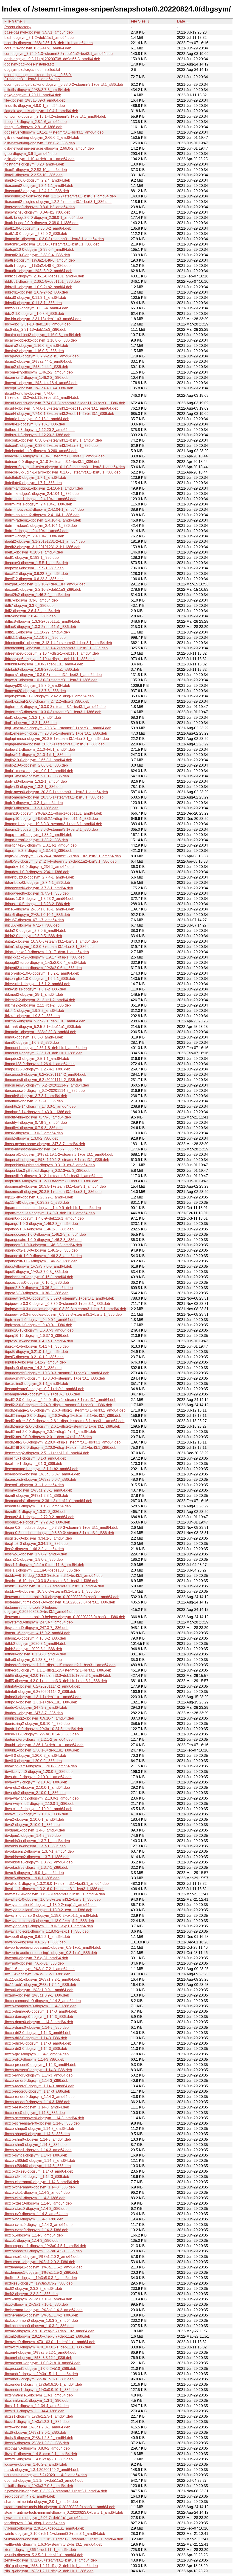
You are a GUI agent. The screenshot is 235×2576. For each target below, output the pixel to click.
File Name (13, 21)
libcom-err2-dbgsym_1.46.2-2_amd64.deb (38, 372)
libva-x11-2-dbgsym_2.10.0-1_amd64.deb (38, 1809)
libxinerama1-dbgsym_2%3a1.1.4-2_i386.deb (41, 2315)
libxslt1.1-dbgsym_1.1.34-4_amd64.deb (36, 2406)
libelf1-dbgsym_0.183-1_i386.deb (31, 557)
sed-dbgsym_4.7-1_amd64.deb (29, 2496)
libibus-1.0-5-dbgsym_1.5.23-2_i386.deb (37, 904)
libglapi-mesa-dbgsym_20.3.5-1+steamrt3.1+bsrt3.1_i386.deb (54, 744)
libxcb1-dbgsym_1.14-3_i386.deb (31, 2240)
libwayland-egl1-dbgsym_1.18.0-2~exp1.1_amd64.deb (48, 1926)
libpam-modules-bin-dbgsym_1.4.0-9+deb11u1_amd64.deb (52, 1208)
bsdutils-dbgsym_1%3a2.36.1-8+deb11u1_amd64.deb (48, 43)
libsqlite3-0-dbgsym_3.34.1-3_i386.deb (36, 1544)
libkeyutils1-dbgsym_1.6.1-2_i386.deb (35, 989)
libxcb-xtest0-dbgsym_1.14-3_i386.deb (35, 2209)
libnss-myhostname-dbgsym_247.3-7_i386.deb (42, 1149)
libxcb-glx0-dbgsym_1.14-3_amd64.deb (36, 2054)
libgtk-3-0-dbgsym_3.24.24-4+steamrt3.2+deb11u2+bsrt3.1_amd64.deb (62, 856)
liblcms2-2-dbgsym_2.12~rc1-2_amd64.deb (39, 1000)
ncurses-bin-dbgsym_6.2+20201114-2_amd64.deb (45, 2475)
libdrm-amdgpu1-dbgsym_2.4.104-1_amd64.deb (43, 488)
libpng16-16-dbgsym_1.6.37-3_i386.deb (36, 1336)
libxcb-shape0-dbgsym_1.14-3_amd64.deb (39, 2129)
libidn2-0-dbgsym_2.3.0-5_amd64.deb (35, 931)
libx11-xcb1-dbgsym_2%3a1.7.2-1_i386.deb (40, 1985)
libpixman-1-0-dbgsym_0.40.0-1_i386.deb (38, 1325)
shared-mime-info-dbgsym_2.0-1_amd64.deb (41, 2502)
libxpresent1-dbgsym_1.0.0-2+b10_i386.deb (40, 2369)
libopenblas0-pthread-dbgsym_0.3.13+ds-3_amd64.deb (49, 1165)
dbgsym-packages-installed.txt (29, 64)
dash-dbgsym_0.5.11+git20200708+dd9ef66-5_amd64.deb (52, 59)
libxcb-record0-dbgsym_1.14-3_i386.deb (37, 2091)
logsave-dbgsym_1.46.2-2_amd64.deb (35, 2464)
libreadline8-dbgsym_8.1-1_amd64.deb (36, 1384)
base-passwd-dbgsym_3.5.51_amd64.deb (38, 32)
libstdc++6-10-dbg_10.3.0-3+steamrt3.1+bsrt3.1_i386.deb (51, 1581)
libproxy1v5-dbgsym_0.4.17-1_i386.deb (36, 1346)
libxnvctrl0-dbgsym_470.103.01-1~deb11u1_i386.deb (47, 2347)
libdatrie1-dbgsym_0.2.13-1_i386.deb (34, 424)
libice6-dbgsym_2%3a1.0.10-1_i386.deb (37, 915)
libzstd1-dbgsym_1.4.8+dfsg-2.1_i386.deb (38, 2459)
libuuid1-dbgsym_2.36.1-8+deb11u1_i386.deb (41, 1750)
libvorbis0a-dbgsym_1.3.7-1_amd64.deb (37, 1841)
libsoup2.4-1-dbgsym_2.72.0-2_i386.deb (37, 1522)
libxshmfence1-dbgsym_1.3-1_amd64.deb (38, 2395)
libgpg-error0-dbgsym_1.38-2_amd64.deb (38, 835)
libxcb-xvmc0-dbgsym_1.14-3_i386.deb (36, 2230)
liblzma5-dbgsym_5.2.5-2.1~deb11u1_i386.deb (42, 1027)
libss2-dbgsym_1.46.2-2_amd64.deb (34, 1549)
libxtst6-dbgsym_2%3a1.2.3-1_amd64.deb (38, 2438)
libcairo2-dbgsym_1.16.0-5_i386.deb (34, 351)
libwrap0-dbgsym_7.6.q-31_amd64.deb (36, 1958)
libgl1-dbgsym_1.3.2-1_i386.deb (30, 723)
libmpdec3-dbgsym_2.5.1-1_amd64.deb (36, 1059)
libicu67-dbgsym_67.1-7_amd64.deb (34, 920)
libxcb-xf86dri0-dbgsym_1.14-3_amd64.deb (39, 2160)
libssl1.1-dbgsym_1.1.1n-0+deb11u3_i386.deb (42, 1570)
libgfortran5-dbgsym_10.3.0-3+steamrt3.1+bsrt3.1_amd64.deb (55, 707)
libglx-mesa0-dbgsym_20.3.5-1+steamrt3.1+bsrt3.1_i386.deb (54, 797)
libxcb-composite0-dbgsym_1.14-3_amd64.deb (42, 2001)
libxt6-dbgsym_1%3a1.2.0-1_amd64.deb (37, 2427)
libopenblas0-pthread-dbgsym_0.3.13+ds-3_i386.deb (47, 1170)
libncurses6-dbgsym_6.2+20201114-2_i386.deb (43, 1080)
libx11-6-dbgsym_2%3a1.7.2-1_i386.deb (37, 1974)
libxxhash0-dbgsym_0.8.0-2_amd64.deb (37, 2448)
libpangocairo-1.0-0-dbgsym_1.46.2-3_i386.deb (42, 1240)
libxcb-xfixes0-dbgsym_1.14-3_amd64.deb (38, 2171)
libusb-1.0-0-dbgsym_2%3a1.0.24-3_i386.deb (41, 1734)
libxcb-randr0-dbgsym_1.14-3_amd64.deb (38, 2075)
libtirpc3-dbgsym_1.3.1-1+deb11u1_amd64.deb (42, 1697)
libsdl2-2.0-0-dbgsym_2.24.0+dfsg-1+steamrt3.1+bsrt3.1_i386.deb (58, 1405)
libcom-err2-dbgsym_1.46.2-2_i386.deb (36, 377)
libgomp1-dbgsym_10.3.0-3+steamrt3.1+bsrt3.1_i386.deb (51, 829)
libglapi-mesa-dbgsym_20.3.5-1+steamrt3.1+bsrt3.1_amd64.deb (56, 739)
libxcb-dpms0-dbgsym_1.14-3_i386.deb (36, 2027)
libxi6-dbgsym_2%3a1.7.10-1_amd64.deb (38, 2299)
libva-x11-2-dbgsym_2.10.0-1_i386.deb (36, 1814)
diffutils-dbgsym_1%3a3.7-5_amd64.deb (37, 90)
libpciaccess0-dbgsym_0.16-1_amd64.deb (38, 1277)
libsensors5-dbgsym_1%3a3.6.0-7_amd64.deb (42, 1474)
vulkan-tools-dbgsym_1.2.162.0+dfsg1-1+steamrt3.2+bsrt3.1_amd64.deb (63, 2539)
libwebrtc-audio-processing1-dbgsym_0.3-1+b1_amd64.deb (52, 1947)
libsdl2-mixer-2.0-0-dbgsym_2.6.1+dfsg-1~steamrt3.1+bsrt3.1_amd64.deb (64, 1421)
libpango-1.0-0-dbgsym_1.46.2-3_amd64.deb (41, 1224)
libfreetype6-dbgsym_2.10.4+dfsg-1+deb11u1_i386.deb (49, 659)
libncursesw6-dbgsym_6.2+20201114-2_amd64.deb (46, 1085)
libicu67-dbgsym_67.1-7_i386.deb (31, 925)
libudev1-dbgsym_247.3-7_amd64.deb (35, 1707)
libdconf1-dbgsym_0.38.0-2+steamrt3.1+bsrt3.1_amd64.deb (53, 440)
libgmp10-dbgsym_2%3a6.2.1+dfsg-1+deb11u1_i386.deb (51, 819)
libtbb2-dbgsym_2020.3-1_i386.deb (33, 1649)
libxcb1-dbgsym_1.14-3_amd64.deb (33, 2235)
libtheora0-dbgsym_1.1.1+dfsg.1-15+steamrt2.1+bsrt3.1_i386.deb (57, 1670)
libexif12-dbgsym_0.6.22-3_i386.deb (34, 579)
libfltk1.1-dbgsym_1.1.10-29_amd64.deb (37, 632)
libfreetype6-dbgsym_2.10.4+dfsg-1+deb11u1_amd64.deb (51, 653)
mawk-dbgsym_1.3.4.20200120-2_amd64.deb (41, 2470)
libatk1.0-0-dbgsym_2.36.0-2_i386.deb (35, 234)
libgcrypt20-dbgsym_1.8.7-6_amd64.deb (37, 686)
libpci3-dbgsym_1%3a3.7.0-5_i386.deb (36, 1272)
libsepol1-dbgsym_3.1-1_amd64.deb (34, 1485)
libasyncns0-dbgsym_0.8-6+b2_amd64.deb (39, 207)
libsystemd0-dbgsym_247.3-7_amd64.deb (38, 1622)
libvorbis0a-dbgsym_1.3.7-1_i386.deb (35, 1846)
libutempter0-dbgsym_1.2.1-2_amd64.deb (38, 1739)
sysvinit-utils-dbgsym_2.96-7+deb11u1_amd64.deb (45, 2518)
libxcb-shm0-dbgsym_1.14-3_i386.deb (35, 2145)
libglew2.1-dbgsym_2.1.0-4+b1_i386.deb (37, 755)
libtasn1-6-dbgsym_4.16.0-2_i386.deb (35, 1638)
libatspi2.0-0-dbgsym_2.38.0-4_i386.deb (37, 255)
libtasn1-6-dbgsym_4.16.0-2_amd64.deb (37, 1633)
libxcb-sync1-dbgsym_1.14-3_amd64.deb (38, 2150)
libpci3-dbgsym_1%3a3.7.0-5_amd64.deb (38, 1266)
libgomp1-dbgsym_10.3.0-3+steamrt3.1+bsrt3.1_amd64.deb (53, 824)
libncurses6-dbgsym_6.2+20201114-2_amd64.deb (45, 1074)
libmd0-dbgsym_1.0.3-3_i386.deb (31, 1042)
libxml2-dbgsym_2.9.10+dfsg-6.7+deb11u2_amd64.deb (49, 2331)
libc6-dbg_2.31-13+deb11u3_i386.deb (35, 329)
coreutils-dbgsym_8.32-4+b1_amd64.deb (37, 48)
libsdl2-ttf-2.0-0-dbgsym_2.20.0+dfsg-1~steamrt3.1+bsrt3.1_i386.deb (60, 1447)
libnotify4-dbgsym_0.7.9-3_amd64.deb (35, 1122)
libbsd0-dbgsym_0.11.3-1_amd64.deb (35, 298)
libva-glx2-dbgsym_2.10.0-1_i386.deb (35, 1793)
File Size (138, 21)
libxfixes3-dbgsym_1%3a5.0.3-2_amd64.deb (40, 2278)
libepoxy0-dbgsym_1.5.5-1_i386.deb (34, 568)
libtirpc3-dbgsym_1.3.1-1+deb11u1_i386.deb (40, 1702)
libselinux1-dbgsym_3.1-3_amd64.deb (35, 1458)
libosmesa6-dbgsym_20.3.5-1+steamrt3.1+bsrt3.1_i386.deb (52, 1192)
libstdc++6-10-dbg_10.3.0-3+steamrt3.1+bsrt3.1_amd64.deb (53, 1576)
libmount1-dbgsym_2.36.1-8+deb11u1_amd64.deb (45, 1048)
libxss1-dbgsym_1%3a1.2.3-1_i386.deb (36, 2422)
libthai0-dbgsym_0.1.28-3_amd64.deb (35, 1654)
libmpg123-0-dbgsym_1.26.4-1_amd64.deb (39, 1064)
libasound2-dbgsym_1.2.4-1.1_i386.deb (36, 191)
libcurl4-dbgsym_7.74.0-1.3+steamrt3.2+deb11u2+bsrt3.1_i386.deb (59, 414)
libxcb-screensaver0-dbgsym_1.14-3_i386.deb (42, 2123)
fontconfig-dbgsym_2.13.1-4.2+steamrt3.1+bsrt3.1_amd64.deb (55, 116)
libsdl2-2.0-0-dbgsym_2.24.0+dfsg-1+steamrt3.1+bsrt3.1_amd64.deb (60, 1400)
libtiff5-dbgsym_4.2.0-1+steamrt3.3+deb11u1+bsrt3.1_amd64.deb (57, 1675)
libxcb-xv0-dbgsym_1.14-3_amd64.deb (36, 2214)
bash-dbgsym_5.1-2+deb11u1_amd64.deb (39, 38)
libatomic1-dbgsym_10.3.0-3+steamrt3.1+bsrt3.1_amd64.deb (54, 239)
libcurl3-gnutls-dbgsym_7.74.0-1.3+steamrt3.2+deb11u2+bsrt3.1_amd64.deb (41, 395)
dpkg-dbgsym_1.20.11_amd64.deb (32, 95)
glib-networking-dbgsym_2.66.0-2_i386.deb (39, 143)
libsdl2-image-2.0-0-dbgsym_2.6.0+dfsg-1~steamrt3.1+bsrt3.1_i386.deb (62, 1416)
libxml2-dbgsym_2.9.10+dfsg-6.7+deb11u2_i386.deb (47, 2336)
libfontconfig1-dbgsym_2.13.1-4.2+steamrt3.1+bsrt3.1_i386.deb (56, 648)
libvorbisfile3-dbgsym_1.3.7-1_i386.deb (36, 1867)
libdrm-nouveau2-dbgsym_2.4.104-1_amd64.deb (44, 509)
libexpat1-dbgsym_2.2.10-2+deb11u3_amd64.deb (45, 584)
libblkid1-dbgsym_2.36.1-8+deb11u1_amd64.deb (44, 276)
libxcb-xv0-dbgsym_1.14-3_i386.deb (33, 2219)
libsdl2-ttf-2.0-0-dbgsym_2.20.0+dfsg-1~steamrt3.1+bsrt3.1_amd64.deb (62, 1442)
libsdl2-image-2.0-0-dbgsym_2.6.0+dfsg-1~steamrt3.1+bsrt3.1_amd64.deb (65, 1410)
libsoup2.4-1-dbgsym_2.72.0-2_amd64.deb (39, 1517)
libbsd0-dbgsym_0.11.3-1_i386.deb (33, 303)
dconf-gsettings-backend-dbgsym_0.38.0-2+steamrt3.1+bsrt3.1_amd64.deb (38, 77)
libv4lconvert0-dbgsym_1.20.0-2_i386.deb (38, 1772)
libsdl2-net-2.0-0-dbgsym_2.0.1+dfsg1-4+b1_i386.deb (48, 1437)
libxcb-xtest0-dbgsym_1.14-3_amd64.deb (38, 2203)
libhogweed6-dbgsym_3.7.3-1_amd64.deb (38, 888)
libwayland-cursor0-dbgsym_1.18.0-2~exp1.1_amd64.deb (51, 1915)
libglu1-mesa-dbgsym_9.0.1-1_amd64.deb (38, 771)
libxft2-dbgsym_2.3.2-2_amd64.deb (33, 2289)
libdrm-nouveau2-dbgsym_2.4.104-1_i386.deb (41, 515)
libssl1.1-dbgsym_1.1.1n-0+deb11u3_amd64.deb (44, 1565)
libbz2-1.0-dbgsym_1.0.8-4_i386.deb (34, 314)
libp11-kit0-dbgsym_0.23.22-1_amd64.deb (38, 1197)
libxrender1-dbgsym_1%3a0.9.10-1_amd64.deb (43, 2384)
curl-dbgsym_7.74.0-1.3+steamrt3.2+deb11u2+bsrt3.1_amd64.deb (58, 54)
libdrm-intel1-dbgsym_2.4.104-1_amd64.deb (40, 499)
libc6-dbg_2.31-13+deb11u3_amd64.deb (37, 324)
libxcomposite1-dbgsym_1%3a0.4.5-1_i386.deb (43, 2251)
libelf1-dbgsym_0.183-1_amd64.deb (33, 552)
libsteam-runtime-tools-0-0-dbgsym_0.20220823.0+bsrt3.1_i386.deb (59, 1602)
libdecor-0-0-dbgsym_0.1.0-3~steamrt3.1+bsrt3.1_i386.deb (52, 462)
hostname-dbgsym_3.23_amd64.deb (34, 164)
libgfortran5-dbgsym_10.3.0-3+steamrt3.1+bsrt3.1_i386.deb (52, 712)
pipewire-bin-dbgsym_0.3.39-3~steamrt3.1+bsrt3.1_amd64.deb (55, 2491)
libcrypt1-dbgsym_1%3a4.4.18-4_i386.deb (38, 388)
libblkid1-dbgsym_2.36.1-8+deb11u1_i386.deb (42, 281)
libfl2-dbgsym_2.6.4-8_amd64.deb (32, 611)
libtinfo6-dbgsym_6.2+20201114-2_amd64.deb (42, 1686)
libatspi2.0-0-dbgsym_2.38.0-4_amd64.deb (39, 249)
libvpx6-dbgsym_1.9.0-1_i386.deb (31, 1878)
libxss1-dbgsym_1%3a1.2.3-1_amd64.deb (38, 2416)
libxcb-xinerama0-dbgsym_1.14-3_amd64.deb (41, 2182)
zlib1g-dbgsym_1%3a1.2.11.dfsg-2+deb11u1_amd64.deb (51, 2566)
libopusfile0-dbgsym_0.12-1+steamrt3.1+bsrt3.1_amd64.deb (53, 1176)
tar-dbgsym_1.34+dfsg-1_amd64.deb (34, 2523)
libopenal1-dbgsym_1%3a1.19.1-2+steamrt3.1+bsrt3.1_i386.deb (56, 1160)
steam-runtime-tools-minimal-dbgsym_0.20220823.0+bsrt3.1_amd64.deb (63, 2512)
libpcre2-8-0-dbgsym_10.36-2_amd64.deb (38, 1288)
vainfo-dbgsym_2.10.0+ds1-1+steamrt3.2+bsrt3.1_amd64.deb (54, 2534)
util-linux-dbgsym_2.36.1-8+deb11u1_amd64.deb (44, 2528)
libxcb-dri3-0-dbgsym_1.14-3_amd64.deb (37, 2043)
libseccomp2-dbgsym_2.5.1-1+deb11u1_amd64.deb (46, 1453)
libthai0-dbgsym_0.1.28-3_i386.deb (33, 1660)
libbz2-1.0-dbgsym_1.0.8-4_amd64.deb (36, 308)
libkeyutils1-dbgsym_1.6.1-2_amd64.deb (37, 984)
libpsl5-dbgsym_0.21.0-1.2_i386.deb (34, 1357)
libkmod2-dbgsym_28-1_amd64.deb (33, 994)
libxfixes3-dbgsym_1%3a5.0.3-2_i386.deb (38, 2283)
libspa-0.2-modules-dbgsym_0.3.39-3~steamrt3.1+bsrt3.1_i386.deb (59, 1533)
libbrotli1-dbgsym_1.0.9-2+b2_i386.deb (36, 292)
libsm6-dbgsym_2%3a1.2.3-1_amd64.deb (38, 1490)
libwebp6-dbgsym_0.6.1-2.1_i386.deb (35, 1942)
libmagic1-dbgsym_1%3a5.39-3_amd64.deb (40, 1032)
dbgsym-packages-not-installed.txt (32, 69)
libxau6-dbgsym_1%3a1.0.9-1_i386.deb (36, 1995)
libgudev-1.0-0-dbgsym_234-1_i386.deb (36, 872)
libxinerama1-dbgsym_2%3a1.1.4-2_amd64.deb (43, 2310)
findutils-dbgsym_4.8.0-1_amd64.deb (34, 106)
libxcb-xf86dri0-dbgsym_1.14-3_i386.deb (37, 2166)
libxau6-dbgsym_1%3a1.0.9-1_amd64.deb (38, 1990)
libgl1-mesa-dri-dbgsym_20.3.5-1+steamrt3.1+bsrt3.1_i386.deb (55, 733)
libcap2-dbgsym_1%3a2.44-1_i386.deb (36, 367)
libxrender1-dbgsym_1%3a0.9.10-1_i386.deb (41, 2390)
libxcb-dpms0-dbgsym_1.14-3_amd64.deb (38, 2022)
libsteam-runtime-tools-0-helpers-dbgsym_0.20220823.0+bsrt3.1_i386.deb (64, 1617)
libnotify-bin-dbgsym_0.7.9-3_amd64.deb (37, 1117)
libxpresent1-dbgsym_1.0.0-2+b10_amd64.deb (42, 2363)
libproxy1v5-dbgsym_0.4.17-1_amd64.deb (38, 1341)
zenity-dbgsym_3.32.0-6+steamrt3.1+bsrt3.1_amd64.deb (50, 2560)
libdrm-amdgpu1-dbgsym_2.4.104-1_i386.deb (41, 494)
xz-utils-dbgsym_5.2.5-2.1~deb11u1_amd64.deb (43, 2555)
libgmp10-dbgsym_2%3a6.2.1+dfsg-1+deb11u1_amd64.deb (53, 813)
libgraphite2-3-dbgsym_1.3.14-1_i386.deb (38, 851)
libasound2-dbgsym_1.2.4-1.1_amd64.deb (38, 186)
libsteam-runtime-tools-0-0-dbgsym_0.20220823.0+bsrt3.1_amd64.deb (61, 1597)
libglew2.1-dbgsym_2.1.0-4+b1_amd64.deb (39, 749)
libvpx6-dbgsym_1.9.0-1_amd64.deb (34, 1873)
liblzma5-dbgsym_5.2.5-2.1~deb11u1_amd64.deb (44, 1021)
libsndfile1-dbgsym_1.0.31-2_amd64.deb (37, 1506)
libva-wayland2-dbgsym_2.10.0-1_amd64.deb (41, 1798)
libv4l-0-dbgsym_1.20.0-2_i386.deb (33, 1761)
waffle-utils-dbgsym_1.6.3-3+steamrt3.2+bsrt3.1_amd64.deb (53, 2544)
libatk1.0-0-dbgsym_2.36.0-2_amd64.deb (37, 228)
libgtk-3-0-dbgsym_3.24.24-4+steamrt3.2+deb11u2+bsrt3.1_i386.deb (60, 861)
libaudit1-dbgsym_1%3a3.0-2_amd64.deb (38, 271)
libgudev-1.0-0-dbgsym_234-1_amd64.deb (39, 867)
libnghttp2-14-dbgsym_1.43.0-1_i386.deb (37, 1112)
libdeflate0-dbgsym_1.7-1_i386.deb (33, 483)
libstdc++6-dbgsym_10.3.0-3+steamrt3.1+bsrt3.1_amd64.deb (54, 1586)
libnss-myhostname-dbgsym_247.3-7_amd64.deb (44, 1144)
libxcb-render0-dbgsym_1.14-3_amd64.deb (39, 2097)
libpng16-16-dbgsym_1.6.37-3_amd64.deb (39, 1330)
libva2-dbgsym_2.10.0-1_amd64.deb (34, 1819)
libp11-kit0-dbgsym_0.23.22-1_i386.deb (36, 1202)
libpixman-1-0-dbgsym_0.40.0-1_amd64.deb (40, 1320)
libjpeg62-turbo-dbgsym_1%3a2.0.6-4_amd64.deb (45, 962)
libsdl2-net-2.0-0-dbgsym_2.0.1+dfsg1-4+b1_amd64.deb (50, 1432)
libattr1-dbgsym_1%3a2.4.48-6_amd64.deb (39, 260)
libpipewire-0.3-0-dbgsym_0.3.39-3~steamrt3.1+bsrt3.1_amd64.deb (59, 1298)
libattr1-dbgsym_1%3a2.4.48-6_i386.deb (37, 266)
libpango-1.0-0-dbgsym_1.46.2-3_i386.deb (39, 1229)
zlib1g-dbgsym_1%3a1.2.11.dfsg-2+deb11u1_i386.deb (48, 2571)
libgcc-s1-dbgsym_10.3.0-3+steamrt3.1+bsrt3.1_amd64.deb (53, 675)
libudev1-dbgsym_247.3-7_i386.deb (33, 1713)
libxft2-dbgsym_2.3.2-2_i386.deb (31, 2294)
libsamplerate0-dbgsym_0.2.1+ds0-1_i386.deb (42, 1394)
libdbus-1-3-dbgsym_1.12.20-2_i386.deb (37, 435)
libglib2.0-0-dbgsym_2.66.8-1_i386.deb (36, 765)
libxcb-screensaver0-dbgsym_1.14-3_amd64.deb (44, 2118)
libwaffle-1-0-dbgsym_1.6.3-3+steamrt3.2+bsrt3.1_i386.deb (52, 1899)
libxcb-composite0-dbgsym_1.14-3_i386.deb (40, 2006)
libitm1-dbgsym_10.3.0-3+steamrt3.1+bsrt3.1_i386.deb (49, 947)
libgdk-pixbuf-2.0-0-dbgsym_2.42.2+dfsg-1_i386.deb (46, 701)
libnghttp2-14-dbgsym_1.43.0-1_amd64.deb (40, 1106)
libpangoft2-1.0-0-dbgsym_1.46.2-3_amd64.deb (43, 1245)
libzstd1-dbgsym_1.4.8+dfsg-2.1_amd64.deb (40, 2454)
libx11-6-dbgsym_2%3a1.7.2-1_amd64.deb (39, 1969)
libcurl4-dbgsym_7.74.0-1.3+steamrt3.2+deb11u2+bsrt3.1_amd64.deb (61, 408)
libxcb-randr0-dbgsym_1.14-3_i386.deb (36, 2080)
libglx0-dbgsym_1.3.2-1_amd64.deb (33, 803)
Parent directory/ (17, 27)
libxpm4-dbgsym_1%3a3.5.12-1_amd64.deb (40, 2352)
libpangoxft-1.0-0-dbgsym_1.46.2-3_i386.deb (40, 1261)
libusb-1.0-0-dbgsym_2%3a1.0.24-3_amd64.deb (43, 1729)
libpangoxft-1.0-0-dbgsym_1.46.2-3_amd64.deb (43, 1256)
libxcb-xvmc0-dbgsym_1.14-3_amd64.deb (38, 2225)
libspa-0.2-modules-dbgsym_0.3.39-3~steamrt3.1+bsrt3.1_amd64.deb (61, 1527)
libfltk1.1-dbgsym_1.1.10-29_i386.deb (35, 637)
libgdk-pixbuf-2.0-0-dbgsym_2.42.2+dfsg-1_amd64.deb (49, 696)
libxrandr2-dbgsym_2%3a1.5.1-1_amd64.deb (41, 2374)
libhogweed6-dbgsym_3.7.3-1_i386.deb (36, 893)
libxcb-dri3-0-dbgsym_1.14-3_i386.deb (35, 2049)
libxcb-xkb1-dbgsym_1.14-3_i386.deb (34, 2198)
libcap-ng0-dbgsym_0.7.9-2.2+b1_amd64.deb (41, 356)
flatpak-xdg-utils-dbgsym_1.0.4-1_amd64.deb (41, 111)
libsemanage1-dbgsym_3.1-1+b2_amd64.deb (41, 1469)
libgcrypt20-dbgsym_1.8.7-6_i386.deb (35, 691)
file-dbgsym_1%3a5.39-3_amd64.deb (34, 100)
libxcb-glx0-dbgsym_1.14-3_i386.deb (34, 2059)
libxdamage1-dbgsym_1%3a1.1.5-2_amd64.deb (43, 2267)
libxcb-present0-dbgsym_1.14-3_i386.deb (38, 2070)
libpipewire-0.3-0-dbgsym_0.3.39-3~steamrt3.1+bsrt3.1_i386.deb (57, 1304)
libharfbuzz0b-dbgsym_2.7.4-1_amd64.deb (39, 877)
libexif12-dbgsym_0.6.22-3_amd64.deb (36, 574)
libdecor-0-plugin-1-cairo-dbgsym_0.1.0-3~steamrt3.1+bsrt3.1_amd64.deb (64, 467)
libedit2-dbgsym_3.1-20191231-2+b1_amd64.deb (44, 541)
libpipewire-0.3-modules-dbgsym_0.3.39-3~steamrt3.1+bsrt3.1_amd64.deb (65, 1309)
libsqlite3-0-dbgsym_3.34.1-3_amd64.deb (38, 1538)
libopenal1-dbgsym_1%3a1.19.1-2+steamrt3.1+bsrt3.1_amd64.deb (58, 1154)
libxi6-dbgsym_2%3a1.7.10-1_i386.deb (36, 2304)
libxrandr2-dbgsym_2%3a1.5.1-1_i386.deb (39, 2379)
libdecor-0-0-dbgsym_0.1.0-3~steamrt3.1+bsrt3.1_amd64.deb (54, 456)
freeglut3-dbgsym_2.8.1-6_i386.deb (33, 127)
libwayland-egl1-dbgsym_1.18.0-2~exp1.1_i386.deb (46, 1931)
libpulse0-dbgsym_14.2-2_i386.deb (33, 1368)
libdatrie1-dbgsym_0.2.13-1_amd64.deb (36, 419)
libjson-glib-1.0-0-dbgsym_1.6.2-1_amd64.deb (41, 973)
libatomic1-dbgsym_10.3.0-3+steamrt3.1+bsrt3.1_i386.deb (51, 244)
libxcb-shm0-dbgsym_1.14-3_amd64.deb (37, 2139)
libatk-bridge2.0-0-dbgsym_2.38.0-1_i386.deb (41, 223)
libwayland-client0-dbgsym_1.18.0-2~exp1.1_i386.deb (48, 1910)
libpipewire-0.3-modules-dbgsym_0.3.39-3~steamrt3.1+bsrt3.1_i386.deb (63, 1314)
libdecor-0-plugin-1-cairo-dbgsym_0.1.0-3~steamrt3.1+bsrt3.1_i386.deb (62, 472)
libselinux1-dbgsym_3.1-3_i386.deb (33, 1464)
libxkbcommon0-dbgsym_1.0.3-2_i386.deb (39, 2326)
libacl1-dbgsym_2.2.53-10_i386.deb (33, 175)
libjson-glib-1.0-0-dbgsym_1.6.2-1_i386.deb (39, 979)
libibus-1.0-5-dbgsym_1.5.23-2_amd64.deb (39, 899)
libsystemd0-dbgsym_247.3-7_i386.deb (36, 1628)
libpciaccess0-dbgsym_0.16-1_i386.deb (36, 1282)
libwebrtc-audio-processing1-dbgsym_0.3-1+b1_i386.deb (50, 1953)
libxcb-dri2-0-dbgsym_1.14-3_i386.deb (35, 2038)
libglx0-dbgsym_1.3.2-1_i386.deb (31, 808)
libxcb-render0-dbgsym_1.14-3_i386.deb (37, 2102)
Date (181, 21)
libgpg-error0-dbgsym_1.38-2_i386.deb (36, 840)
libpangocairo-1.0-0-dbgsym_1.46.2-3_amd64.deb (45, 1234)
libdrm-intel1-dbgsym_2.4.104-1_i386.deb (38, 504)
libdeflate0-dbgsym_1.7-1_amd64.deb (35, 477)
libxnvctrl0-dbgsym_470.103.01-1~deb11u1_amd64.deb (49, 2342)
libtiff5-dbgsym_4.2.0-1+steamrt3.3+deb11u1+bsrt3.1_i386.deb (55, 1681)
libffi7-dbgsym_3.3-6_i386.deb (28, 606)
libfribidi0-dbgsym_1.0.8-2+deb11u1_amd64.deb (43, 664)
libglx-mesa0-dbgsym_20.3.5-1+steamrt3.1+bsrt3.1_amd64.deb (56, 792)
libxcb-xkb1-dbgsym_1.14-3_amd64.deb (37, 2192)
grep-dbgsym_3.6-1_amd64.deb (30, 154)
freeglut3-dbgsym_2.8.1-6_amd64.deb (35, 122)
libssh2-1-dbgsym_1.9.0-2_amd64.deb (35, 1554)
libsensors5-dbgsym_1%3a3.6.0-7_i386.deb (40, 1479)
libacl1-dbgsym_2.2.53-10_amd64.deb (35, 170)
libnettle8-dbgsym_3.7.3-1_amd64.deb (35, 1096)
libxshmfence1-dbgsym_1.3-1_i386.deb (36, 2400)
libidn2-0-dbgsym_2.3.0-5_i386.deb (33, 936)
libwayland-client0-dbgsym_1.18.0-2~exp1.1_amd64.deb (50, 1905)
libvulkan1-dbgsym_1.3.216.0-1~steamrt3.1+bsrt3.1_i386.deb (54, 1889)
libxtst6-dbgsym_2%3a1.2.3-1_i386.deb (36, 2443)
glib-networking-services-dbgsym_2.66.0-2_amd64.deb (49, 148)
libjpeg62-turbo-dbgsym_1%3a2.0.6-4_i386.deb (43, 968)
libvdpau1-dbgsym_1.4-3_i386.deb (32, 1835)
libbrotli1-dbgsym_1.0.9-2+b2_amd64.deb (38, 287)
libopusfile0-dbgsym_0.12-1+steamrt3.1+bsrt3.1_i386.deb (51, 1181)
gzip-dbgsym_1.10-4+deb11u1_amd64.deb (39, 159)
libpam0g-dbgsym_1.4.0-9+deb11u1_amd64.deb (44, 1218)
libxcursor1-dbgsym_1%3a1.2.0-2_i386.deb (39, 2262)
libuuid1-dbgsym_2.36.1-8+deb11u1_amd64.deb (44, 1745)
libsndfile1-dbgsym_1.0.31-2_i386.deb (35, 1512)
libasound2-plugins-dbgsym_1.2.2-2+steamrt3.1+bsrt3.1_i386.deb (58, 202)
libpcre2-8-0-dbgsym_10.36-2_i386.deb (36, 1293)
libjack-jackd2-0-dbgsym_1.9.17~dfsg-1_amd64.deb (46, 952)
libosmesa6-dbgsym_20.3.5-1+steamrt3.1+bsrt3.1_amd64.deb (55, 1186)
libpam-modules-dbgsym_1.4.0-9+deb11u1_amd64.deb (49, 1213)
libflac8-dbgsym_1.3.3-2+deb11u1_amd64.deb (42, 621)
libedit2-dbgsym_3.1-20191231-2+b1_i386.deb (42, 547)
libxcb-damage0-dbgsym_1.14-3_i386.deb (38, 2017)
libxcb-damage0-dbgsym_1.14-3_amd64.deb (40, 2011)
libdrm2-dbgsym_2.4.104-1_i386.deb (34, 536)
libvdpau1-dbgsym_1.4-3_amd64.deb (34, 1830)
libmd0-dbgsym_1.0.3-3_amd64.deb (33, 1037)
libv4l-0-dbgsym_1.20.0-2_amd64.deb (35, 1755)
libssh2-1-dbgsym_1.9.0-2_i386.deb (33, 1559)
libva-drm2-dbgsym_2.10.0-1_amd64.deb (38, 1777)
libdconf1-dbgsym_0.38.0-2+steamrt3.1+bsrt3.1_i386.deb (51, 446)
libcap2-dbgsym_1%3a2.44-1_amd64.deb (38, 361)
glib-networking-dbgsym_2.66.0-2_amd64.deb (41, 138)
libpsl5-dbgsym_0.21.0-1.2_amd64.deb (36, 1352)
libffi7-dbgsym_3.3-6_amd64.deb (31, 600)
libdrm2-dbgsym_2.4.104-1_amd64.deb (36, 531)
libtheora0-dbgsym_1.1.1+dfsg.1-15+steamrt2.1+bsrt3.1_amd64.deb (59, 1665)
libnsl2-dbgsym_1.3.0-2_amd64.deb (33, 1133)
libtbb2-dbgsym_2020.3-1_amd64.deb (35, 1644)
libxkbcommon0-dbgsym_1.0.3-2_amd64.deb (41, 2320)
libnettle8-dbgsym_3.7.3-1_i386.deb (33, 1101)
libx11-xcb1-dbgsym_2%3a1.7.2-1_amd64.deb (42, 1979)
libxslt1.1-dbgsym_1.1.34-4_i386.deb (34, 2411)
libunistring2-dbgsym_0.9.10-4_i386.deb (37, 1724)
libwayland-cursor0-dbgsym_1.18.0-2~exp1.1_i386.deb (49, 1921)
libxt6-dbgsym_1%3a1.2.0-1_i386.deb (35, 2432)
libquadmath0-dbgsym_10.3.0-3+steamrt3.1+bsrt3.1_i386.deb (54, 1378)
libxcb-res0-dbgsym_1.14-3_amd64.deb (36, 2107)
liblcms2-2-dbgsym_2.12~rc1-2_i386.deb (37, 1005)
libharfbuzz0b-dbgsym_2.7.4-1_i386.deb (37, 882)
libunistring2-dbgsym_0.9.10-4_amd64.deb (39, 1718)
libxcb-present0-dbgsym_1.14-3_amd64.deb (40, 2065)
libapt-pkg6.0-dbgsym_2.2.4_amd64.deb (37, 180)
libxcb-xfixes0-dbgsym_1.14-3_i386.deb (36, 2177)
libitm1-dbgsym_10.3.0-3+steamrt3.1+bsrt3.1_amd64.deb (51, 941)
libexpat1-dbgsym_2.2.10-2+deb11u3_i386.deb (42, 589)
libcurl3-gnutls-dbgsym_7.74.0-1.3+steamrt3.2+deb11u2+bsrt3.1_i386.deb (64, 403)
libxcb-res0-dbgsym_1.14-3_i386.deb (34, 2113)
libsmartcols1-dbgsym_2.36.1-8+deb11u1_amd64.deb (48, 1501)
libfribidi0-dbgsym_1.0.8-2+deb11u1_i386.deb (41, 669)
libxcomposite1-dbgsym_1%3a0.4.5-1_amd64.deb (45, 2246)
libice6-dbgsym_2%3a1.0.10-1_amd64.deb (39, 909)
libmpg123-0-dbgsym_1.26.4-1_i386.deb (37, 1069)
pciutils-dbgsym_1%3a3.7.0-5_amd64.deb (38, 2486)
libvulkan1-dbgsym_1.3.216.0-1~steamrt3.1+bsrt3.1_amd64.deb (56, 1884)
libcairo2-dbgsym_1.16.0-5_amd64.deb (36, 346)
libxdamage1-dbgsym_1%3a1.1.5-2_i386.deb (41, 2272)
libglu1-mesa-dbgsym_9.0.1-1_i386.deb (36, 776)
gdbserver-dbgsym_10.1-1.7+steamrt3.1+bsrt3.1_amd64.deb (54, 132)
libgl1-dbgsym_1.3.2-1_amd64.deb (32, 717)
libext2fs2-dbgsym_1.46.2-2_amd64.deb (37, 595)
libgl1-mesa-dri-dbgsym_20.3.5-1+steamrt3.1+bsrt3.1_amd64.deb (57, 728)
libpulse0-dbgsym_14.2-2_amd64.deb (35, 1362)
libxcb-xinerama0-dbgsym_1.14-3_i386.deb (39, 2187)
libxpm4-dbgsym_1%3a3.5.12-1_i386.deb (38, 2358)
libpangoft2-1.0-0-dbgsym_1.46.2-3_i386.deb (41, 1250)
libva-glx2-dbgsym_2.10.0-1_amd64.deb (37, 1787)
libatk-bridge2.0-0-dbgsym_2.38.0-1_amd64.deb (43, 218)
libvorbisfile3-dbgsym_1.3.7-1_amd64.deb (38, 1862)
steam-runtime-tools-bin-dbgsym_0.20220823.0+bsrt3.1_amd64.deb (59, 2507)
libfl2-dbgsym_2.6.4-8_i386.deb (30, 616)
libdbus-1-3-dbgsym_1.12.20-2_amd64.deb (39, 430)
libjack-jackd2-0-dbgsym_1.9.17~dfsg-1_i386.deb (44, 957)
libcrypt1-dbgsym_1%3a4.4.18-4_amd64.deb (40, 383)
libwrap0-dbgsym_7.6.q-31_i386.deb (34, 1963)
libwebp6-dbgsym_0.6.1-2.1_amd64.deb (37, 1937)
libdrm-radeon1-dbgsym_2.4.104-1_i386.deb (40, 526)
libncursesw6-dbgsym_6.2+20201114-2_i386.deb (44, 1091)
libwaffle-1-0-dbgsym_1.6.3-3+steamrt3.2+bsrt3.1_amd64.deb (54, 1894)
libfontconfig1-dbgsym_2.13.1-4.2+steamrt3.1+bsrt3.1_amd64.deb (58, 643)
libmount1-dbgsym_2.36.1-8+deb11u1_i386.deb (43, 1053)
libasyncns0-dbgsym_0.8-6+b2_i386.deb (37, 212)
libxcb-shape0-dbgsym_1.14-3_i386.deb (37, 2134)
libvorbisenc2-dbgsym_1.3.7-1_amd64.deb (39, 1851)
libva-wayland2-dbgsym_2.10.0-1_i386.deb (39, 1804)
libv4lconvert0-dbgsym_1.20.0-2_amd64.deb (40, 1766)
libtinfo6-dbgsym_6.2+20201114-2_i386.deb (40, 1692)
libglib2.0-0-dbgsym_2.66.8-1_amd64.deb (38, 760)
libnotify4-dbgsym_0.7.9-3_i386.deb (33, 1128)
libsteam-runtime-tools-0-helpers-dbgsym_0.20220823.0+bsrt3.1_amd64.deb (40, 1610)
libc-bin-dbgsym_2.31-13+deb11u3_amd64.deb (42, 319)
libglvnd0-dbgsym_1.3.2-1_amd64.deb (35, 781)
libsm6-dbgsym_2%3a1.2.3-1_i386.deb (36, 1496)
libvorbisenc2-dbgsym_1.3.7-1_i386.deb (37, 1857)
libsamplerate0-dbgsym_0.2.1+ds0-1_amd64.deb (44, 1389)
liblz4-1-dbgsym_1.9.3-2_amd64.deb (34, 1011)
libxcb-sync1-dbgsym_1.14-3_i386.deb (35, 2155)
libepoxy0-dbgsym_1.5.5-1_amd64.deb (36, 563)
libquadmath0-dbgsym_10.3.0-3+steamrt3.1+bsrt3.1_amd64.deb (56, 1373)
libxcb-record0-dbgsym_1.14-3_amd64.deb (39, 2086)
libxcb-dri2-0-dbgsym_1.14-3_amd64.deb (37, 2033)
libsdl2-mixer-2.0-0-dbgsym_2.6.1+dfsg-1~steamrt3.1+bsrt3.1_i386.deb (62, 1426)
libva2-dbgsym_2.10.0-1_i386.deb (32, 1825)
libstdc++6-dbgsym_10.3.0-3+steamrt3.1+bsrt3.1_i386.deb (52, 1591)
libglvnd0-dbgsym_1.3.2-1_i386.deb (33, 787)
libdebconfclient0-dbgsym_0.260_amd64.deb (40, 451)
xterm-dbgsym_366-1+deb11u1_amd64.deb (40, 2550)
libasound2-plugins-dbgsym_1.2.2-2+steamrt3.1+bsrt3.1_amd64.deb (60, 196)
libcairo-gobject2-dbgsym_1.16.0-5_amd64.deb (42, 335)
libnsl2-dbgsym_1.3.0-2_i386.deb (31, 1138)
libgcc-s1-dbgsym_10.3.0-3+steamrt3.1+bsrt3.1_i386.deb (51, 680)
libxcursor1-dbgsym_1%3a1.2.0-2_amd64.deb (41, 2257)
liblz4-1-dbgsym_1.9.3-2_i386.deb (32, 1016)
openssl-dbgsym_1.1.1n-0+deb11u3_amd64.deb (44, 2480)
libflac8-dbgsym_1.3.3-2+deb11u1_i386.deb (40, 627)
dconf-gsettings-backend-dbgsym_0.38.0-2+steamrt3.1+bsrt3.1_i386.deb (63, 84)
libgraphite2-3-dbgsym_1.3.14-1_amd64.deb (40, 845)
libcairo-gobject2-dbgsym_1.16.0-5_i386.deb (40, 340)
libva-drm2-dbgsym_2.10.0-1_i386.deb (35, 1782)
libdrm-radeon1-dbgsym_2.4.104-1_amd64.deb (42, 520)
